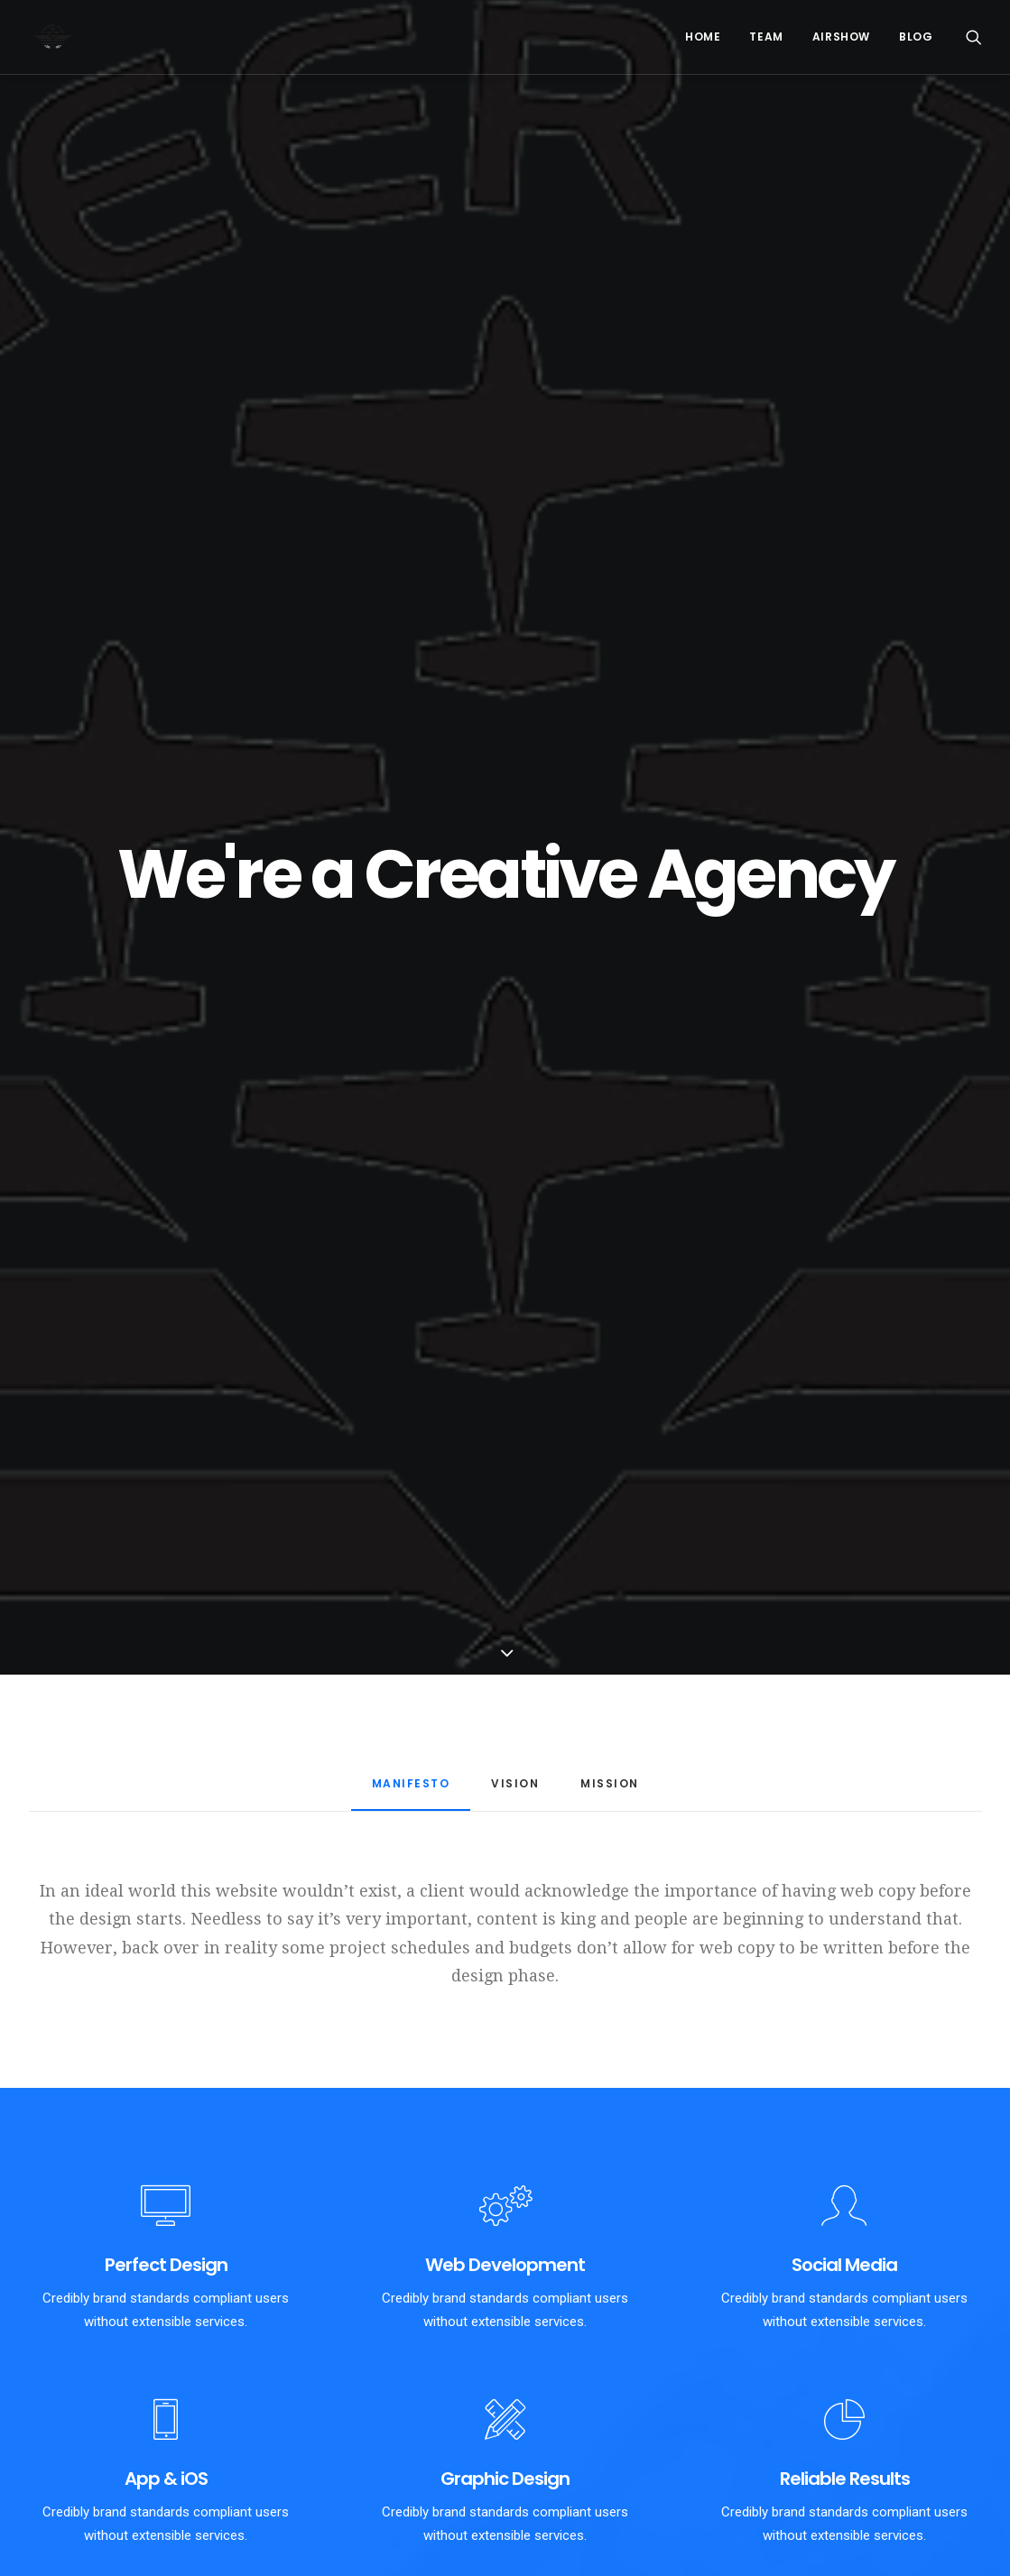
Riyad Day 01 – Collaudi (352, 2427)
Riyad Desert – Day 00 (347, 2470)
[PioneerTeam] (47, 37)
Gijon (553, 2456)
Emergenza (571, 2484)
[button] (974, 37)
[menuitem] (702, 37)
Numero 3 (567, 2427)
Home (702, 36)
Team (766, 36)
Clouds (558, 2541)
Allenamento (575, 2513)
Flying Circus (320, 2514)
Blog (915, 36)
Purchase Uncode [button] (505, 2163)
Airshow (841, 36)
